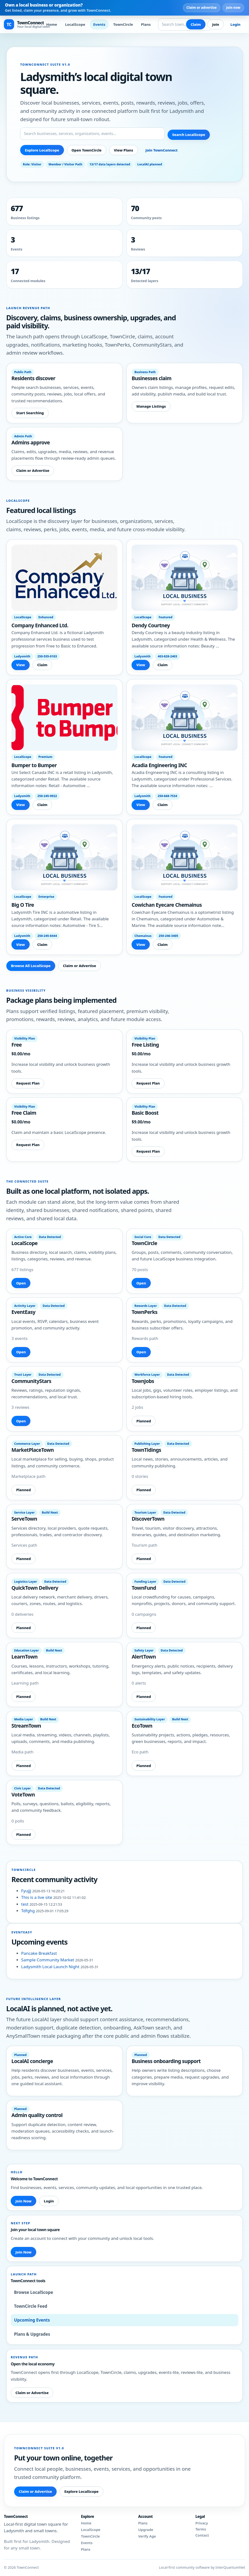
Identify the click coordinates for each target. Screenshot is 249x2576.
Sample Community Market (48, 1960)
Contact (202, 2535)
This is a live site (37, 1897)
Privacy (201, 2523)
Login (235, 24)
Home (51, 24)
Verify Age (147, 2536)
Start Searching (30, 412)
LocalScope (75, 24)
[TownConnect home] (21, 24)
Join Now (24, 2201)
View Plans (123, 150)
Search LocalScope (188, 134)
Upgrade (145, 2529)
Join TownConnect (161, 150)
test (25, 1904)
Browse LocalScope (33, 2292)
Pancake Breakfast (39, 1953)
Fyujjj (26, 1891)
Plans (146, 24)
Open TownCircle (86, 150)
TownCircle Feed (30, 2306)
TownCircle (123, 24)
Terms (200, 2529)
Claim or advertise (202, 7)
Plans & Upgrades (32, 2334)
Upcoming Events (32, 2320)
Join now (233, 7)
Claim (196, 24)
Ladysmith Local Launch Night (50, 1966)
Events (99, 24)
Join (215, 24)
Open (21, 1283)
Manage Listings (151, 406)
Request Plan (27, 1083)
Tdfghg (28, 1910)
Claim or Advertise (32, 470)
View (20, 664)
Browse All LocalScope (31, 965)
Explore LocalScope (42, 150)
